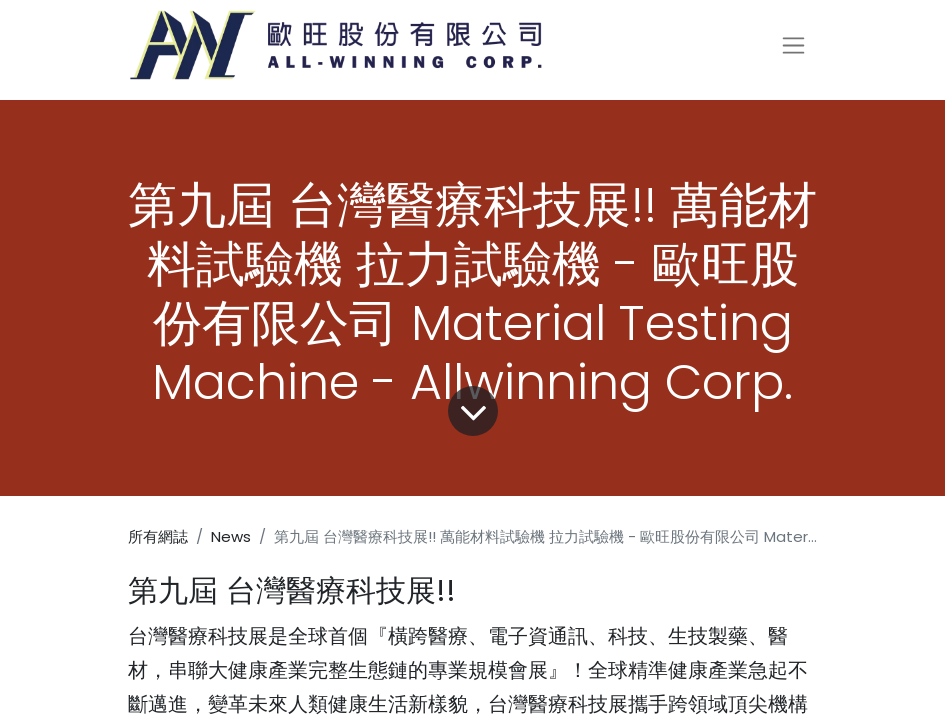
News (231, 536)
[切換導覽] (793, 45)
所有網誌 (158, 536)
